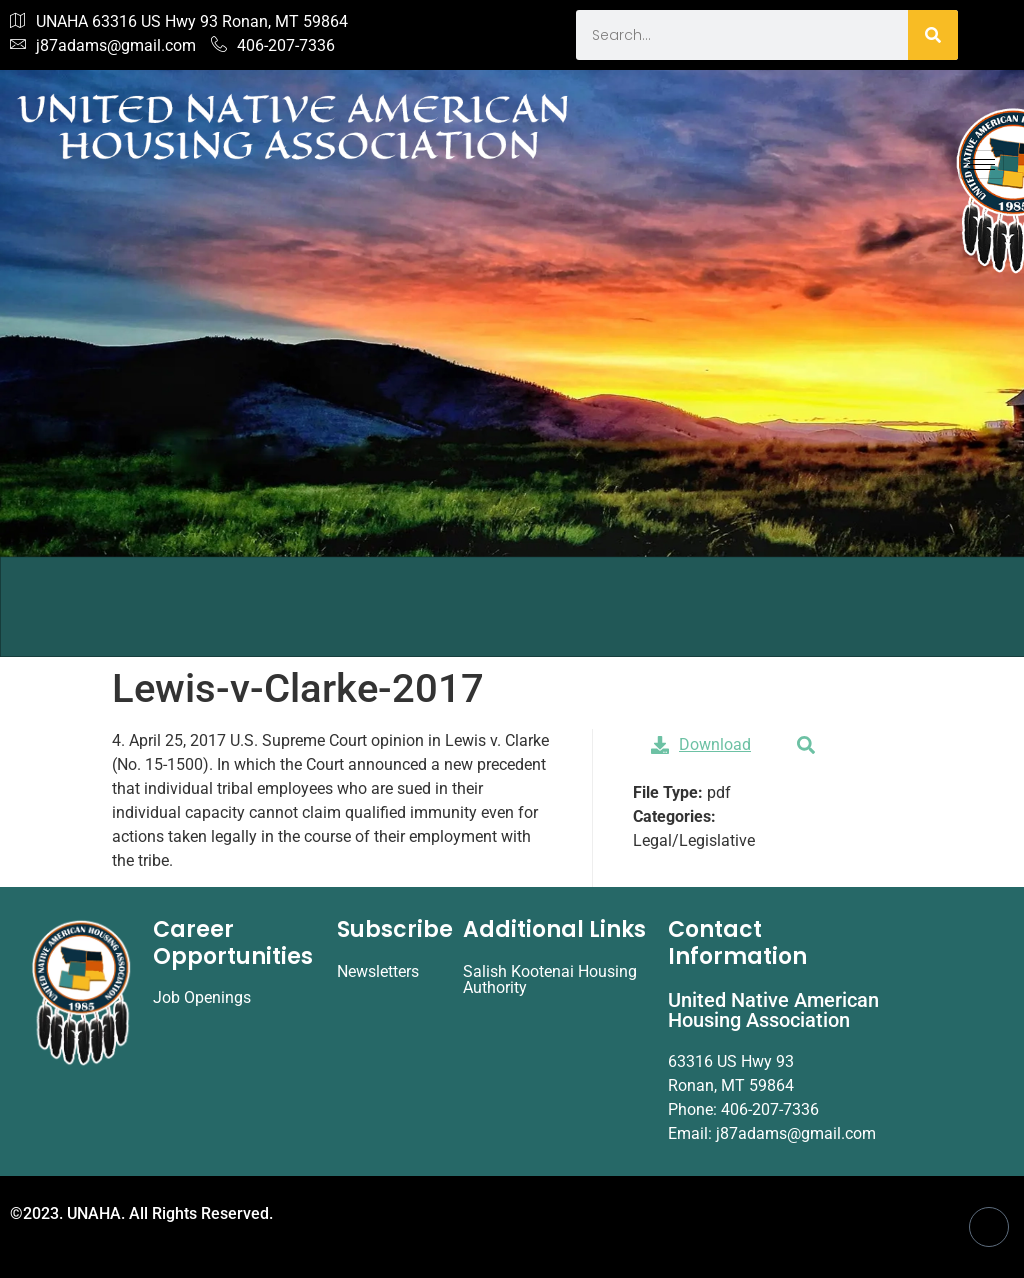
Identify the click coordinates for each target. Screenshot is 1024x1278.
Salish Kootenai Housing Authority (550, 979)
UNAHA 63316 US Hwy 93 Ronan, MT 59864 (179, 22)
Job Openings (202, 997)
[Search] (933, 35)
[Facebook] (989, 1227)
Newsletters (378, 971)
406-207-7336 (273, 46)
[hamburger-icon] (981, 164)
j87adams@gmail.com (103, 46)
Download (701, 744)
